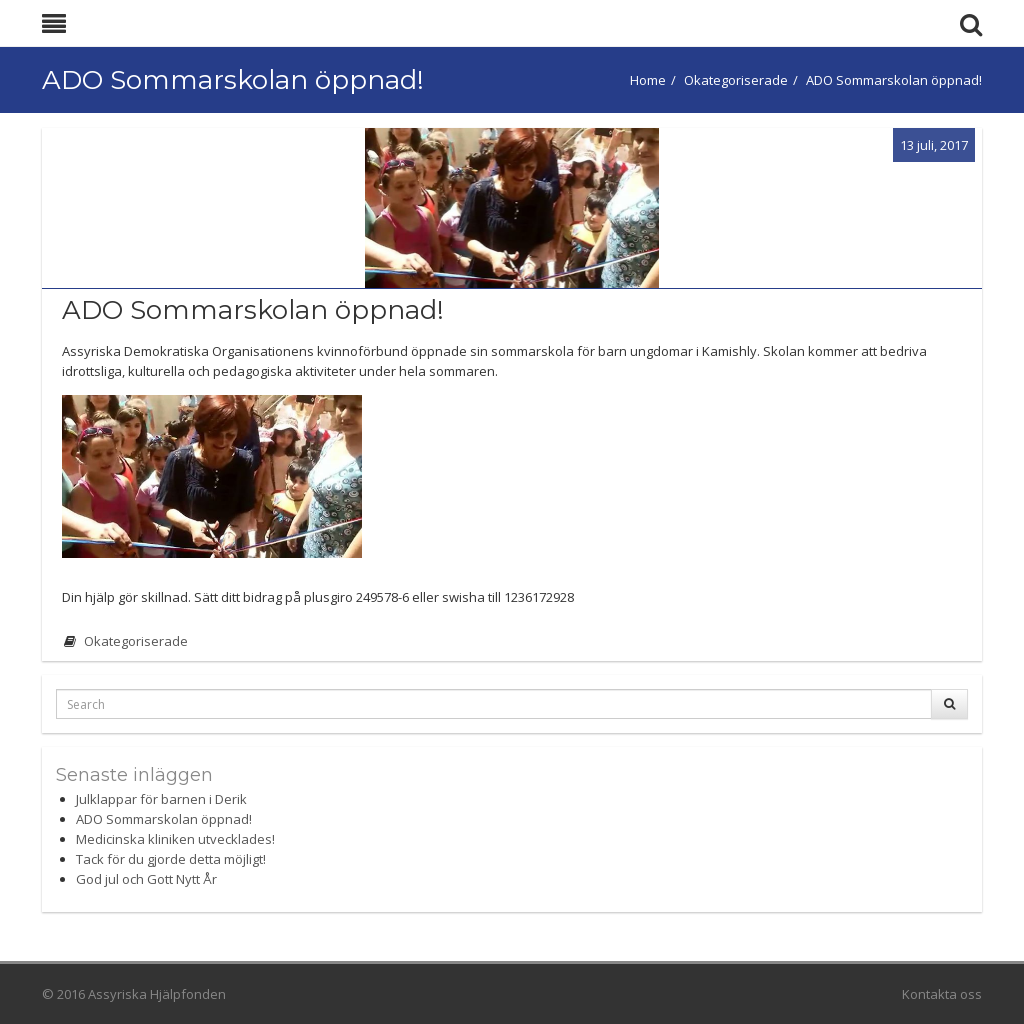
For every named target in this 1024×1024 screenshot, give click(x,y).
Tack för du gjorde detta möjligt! (171, 859)
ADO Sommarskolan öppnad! (164, 819)
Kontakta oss (942, 994)
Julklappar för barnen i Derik (161, 799)
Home (648, 80)
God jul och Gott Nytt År (146, 879)
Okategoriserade (736, 80)
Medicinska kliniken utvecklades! (175, 839)
